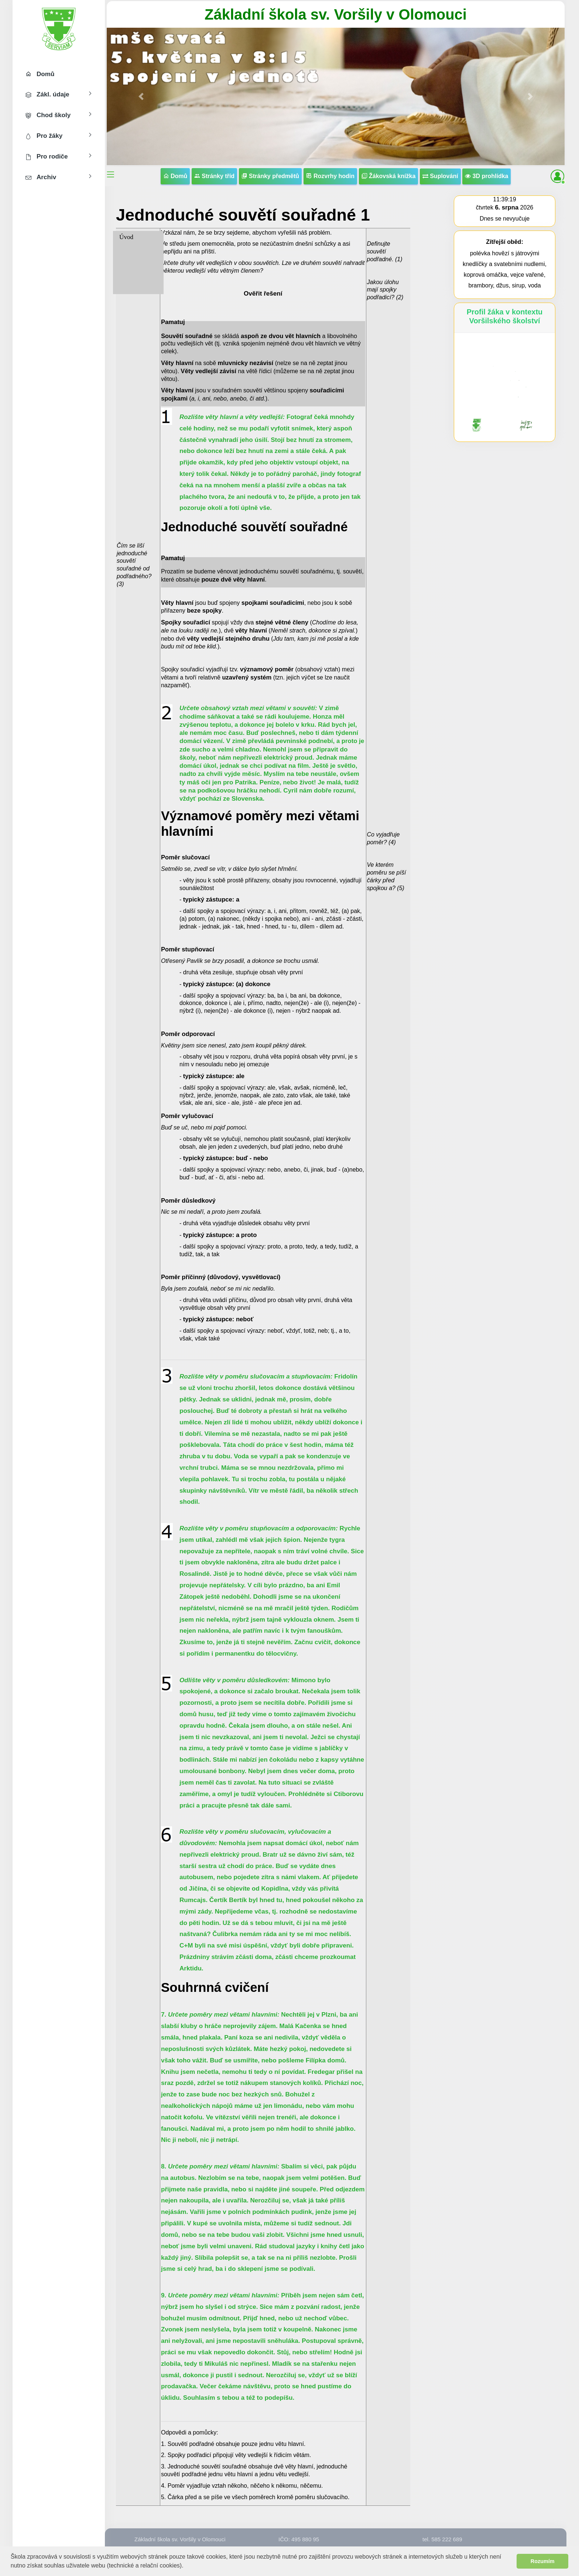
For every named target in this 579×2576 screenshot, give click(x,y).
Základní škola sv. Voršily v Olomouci (336, 14)
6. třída (128, 249)
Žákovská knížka (389, 176)
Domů (175, 176)
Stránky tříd (214, 176)
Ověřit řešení (263, 293)
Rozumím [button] (543, 2561)
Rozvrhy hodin (330, 176)
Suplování (440, 176)
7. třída (128, 262)
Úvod (126, 237)
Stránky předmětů (270, 176)
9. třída (128, 287)
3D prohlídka (486, 176)
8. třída (128, 274)
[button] (186, 2566)
